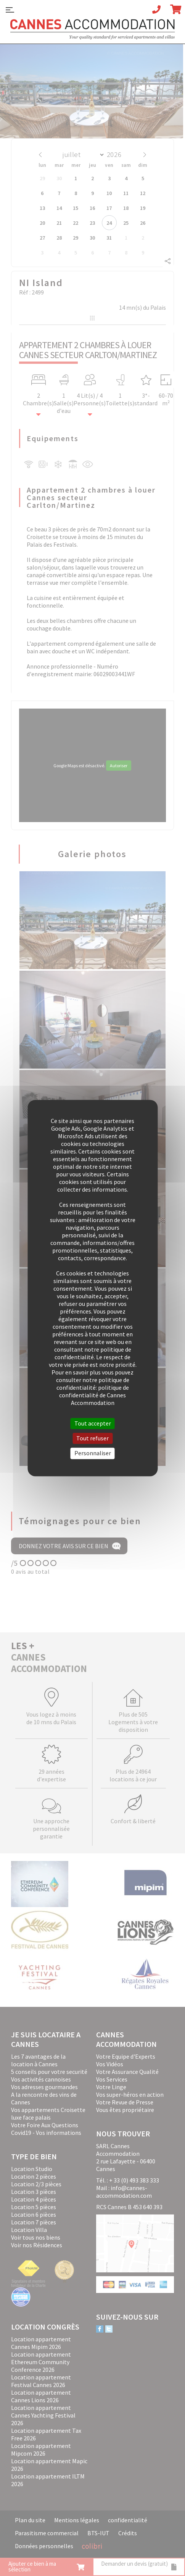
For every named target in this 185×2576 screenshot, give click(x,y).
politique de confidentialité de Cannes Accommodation (94, 1395)
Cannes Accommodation (92, 29)
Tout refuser (92, 1438)
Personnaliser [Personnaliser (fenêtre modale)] (92, 1453)
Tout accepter (92, 1423)
